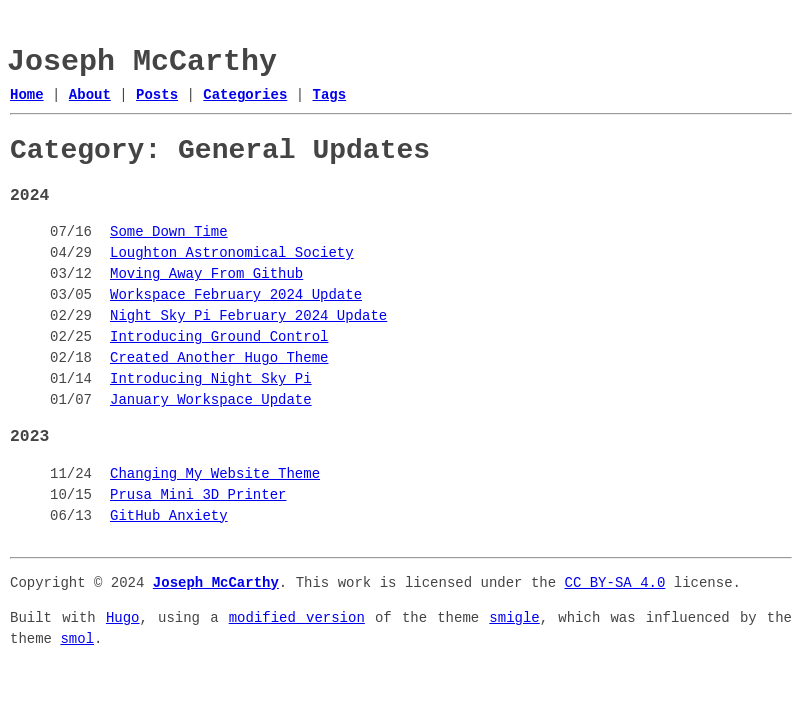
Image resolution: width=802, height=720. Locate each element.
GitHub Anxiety (169, 516)
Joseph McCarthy (142, 62)
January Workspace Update (211, 400)
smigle (514, 618)
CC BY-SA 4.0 (614, 583)
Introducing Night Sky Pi (211, 379)
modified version (297, 618)
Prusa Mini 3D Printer (198, 495)
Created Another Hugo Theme (219, 358)
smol (77, 639)
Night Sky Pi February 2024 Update (248, 316)
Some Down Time (169, 232)
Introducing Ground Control (219, 337)
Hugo (123, 618)
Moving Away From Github (206, 274)
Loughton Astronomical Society (232, 253)
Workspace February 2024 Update (236, 295)
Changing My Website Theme (215, 474)
